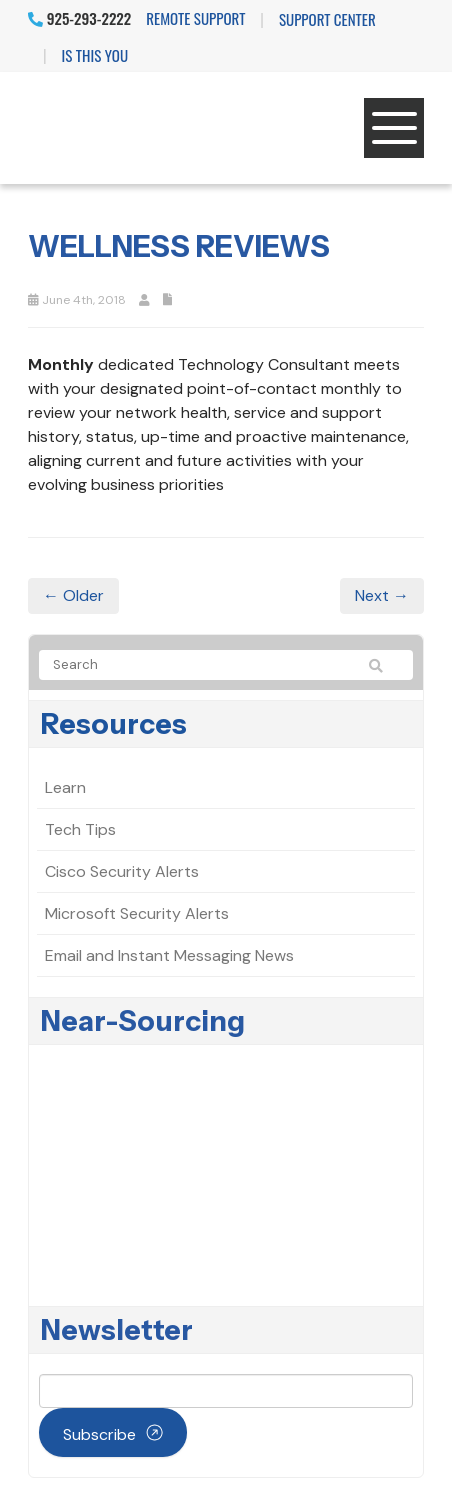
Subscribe (99, 1434)
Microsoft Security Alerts (137, 913)
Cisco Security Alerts (122, 871)
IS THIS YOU (95, 55)
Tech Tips (80, 829)
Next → (382, 595)
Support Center (327, 19)
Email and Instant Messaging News (169, 955)
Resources (114, 724)
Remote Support (195, 18)
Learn (65, 787)
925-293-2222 (79, 18)
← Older (73, 595)
